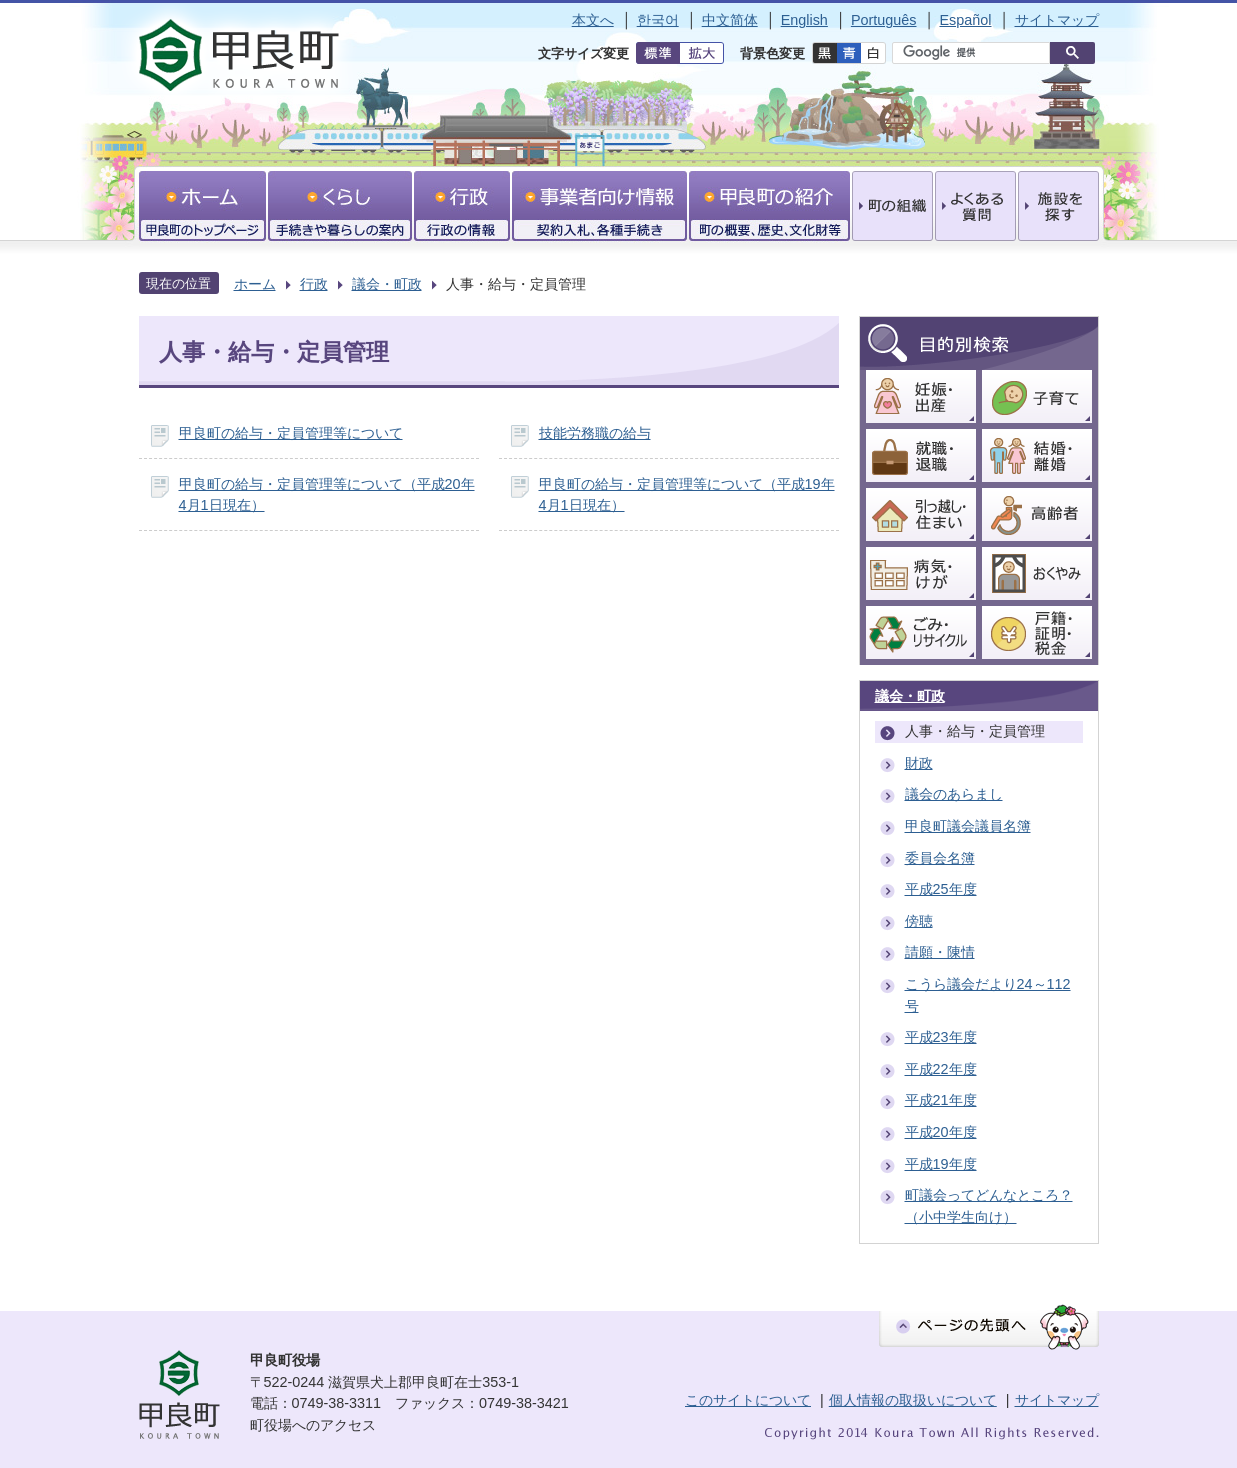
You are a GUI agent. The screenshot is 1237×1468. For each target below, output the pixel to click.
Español (965, 20)
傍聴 (919, 921)
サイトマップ (1057, 20)
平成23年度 (941, 1037)
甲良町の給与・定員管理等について (291, 433)
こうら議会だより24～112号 (988, 995)
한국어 (658, 20)
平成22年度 (941, 1069)
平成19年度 (941, 1164)
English (804, 20)
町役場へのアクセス (313, 1425)
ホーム (255, 284)
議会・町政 (387, 284)
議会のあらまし (954, 794)
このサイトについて (748, 1400)
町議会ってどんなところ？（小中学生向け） (989, 1206)
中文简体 (730, 20)
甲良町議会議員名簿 (968, 826)
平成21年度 (941, 1100)
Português (884, 20)
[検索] (976, 53)
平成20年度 (941, 1132)
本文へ (593, 20)
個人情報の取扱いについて (913, 1400)
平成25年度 (941, 889)
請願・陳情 (940, 952)
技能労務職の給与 (595, 433)
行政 (314, 284)
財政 (919, 763)
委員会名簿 (940, 858)
